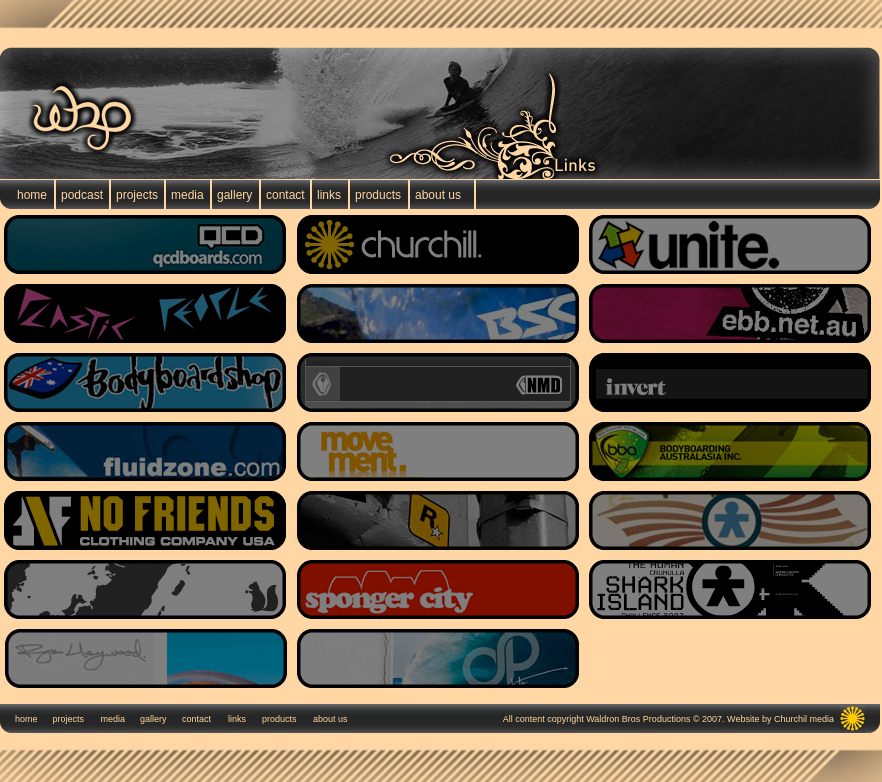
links (329, 195)
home (32, 195)
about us (438, 195)
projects (137, 195)
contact (285, 195)
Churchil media (804, 719)
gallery (234, 195)
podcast (82, 195)
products (378, 195)
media (187, 195)
